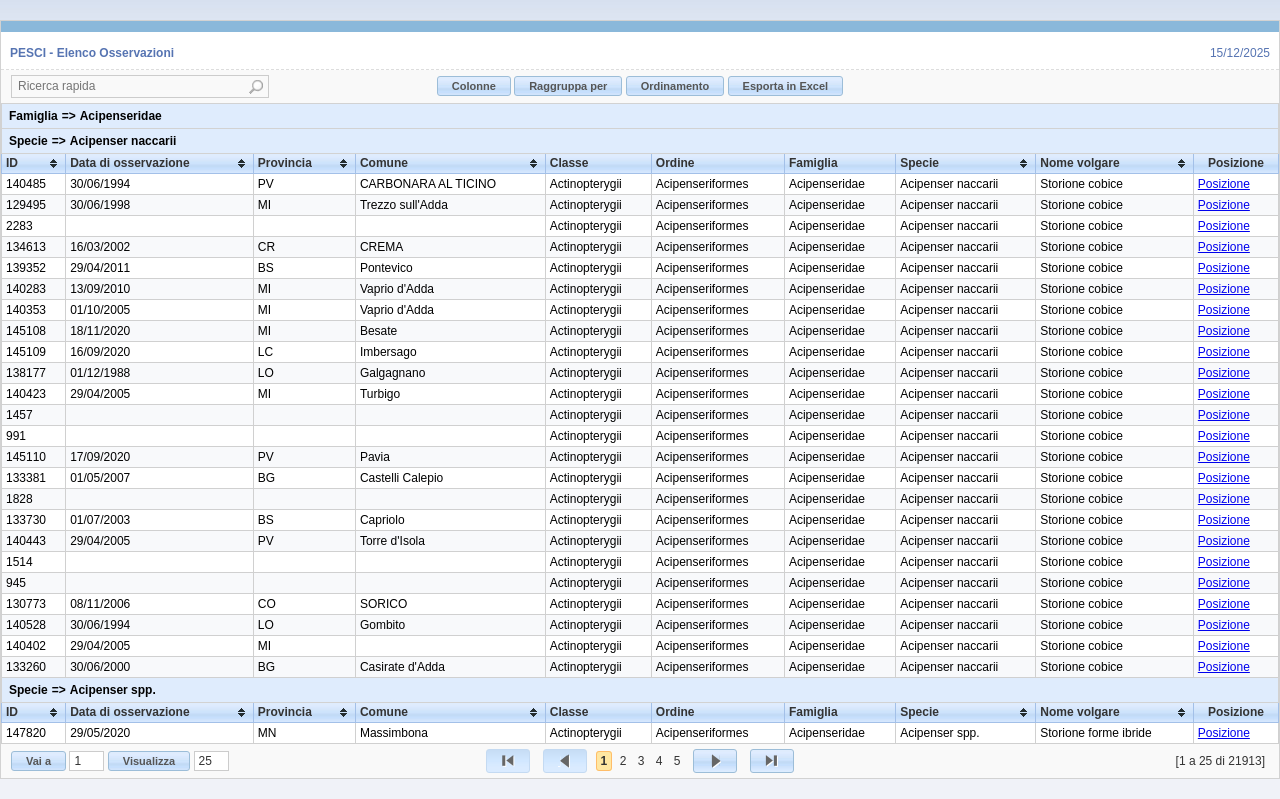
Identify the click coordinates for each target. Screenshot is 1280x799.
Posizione (1224, 184)
